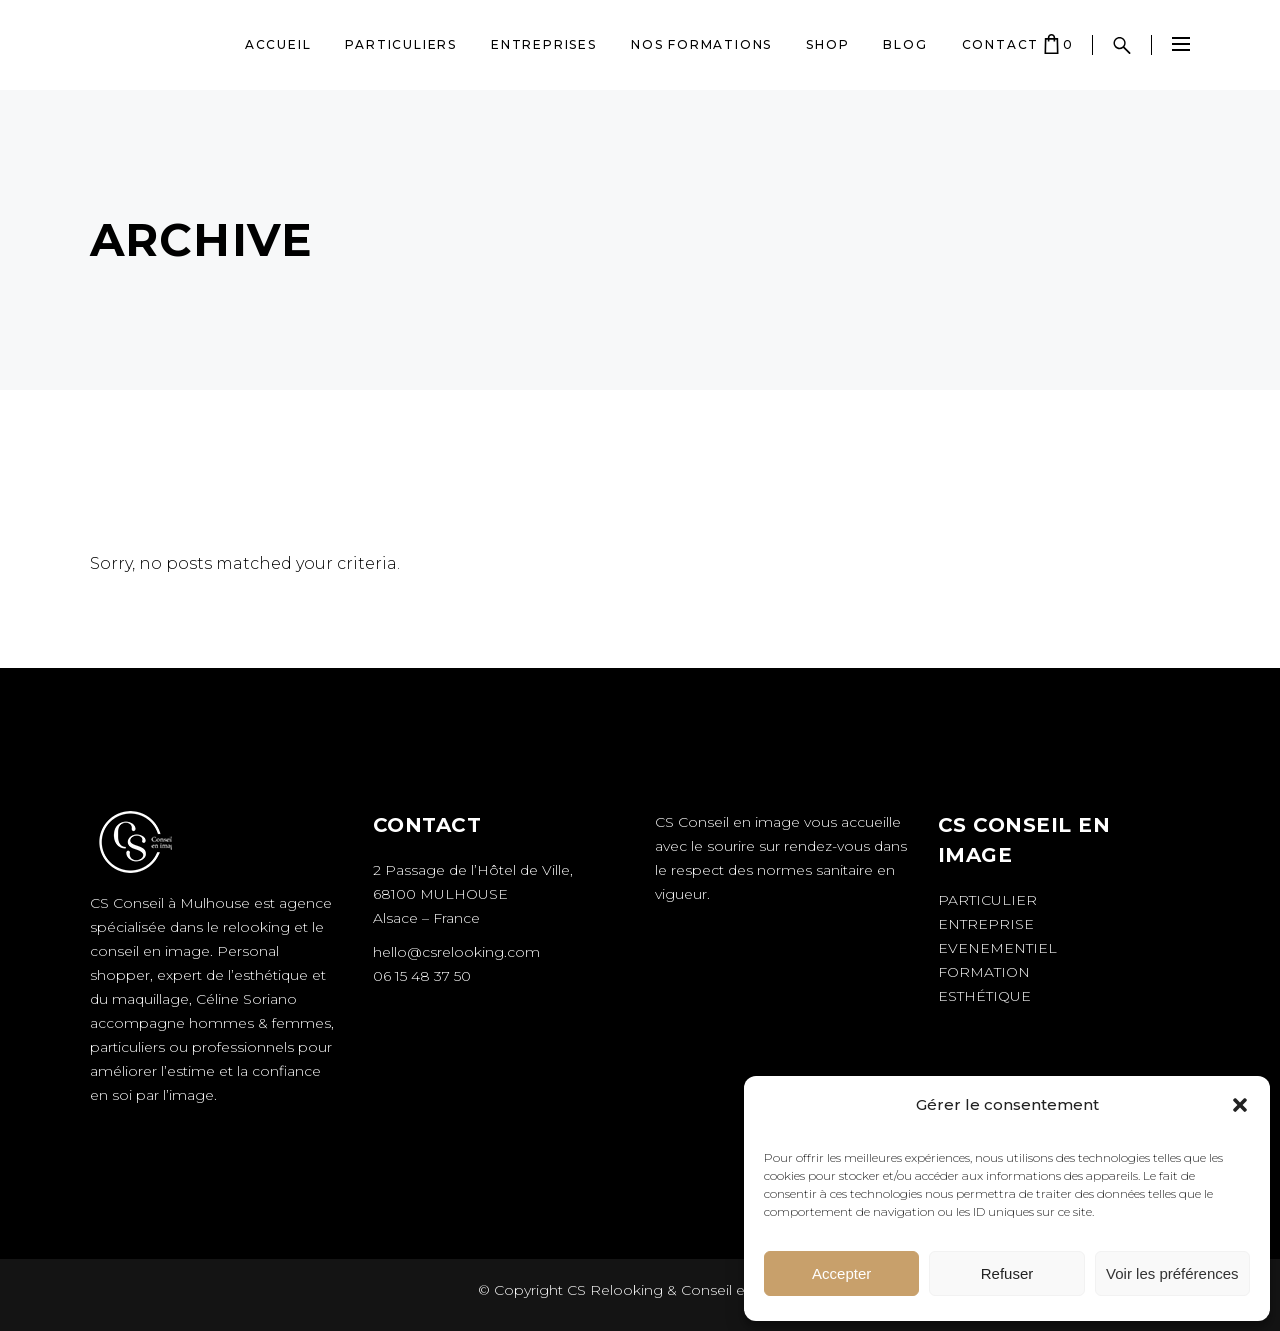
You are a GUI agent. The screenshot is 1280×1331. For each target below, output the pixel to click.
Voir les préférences (1172, 1273)
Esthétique (984, 996)
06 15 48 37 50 (422, 976)
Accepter (841, 1273)
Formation (984, 972)
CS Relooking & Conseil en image (683, 1290)
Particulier (987, 900)
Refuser (1007, 1273)
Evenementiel (997, 948)
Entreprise (986, 924)
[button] (1240, 1105)
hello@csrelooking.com (456, 952)
